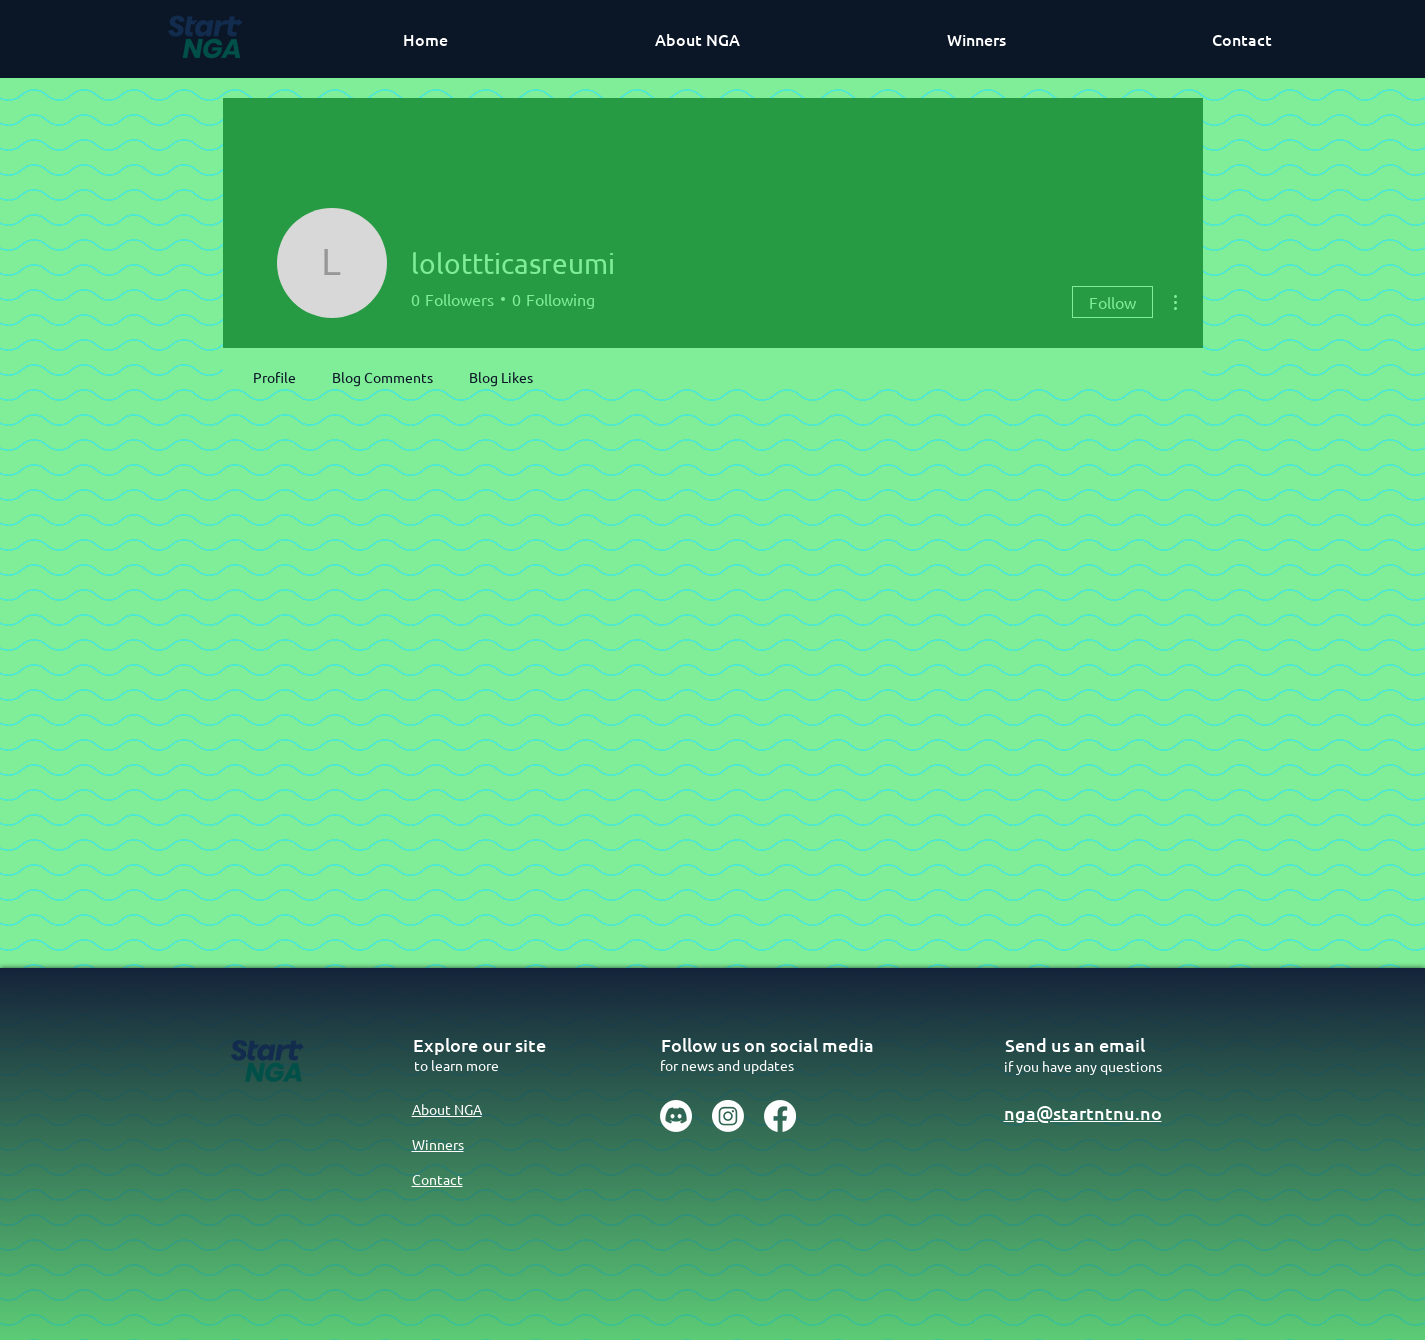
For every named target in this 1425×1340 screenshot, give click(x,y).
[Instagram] (728, 1116)
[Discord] (676, 1116)
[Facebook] (780, 1116)
